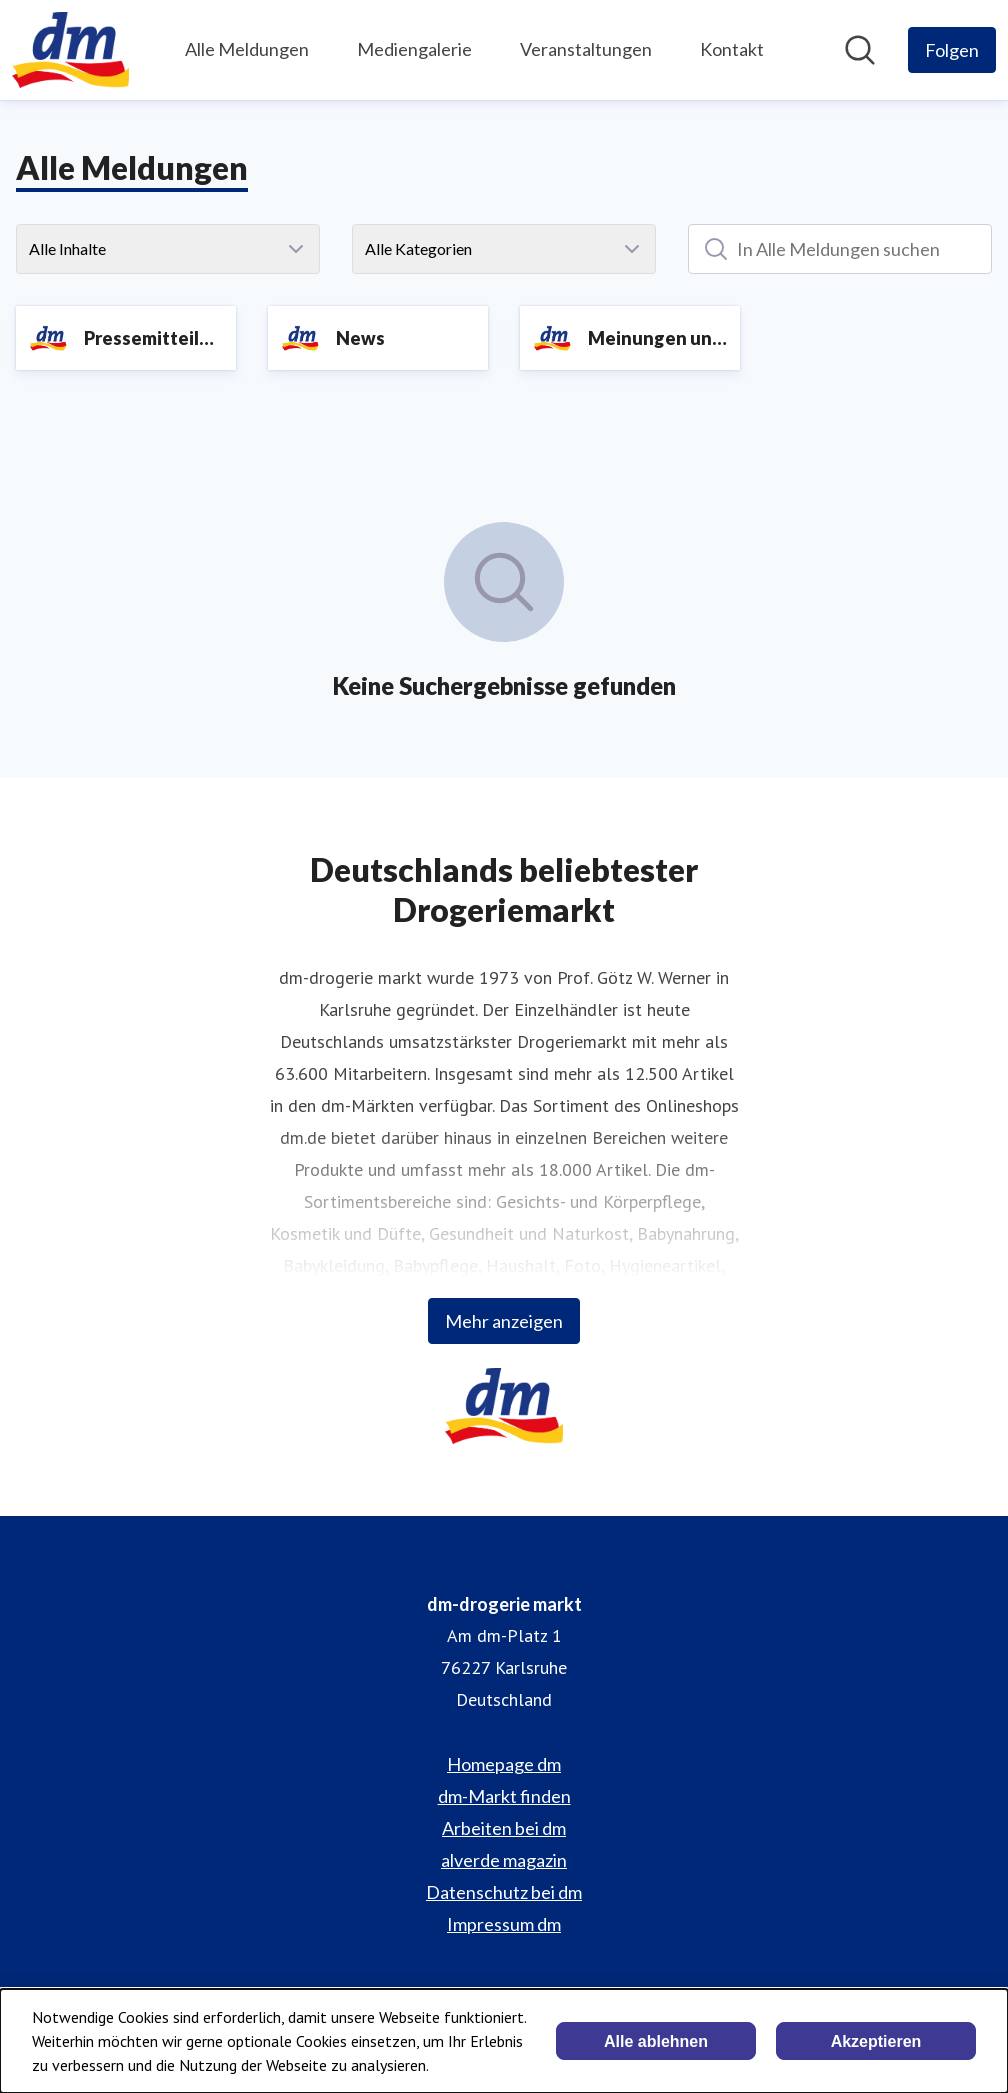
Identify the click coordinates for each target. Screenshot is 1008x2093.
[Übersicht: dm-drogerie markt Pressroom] (70, 50)
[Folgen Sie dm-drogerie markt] (952, 50)
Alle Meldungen (247, 49)
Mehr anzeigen (504, 1321)
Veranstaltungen (586, 49)
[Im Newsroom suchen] (860, 50)
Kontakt (732, 49)
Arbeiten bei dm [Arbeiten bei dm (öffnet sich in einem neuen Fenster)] (504, 1828)
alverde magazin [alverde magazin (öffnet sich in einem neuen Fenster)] (504, 1860)
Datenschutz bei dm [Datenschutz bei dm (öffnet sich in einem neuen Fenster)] (504, 1892)
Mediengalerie (414, 49)
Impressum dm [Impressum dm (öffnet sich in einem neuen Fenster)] (504, 1924)
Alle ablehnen (656, 2041)
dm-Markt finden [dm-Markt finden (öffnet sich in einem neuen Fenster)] (504, 1796)
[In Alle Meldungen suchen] (840, 249)
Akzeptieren (876, 2041)
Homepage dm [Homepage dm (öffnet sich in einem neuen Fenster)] (504, 1764)
